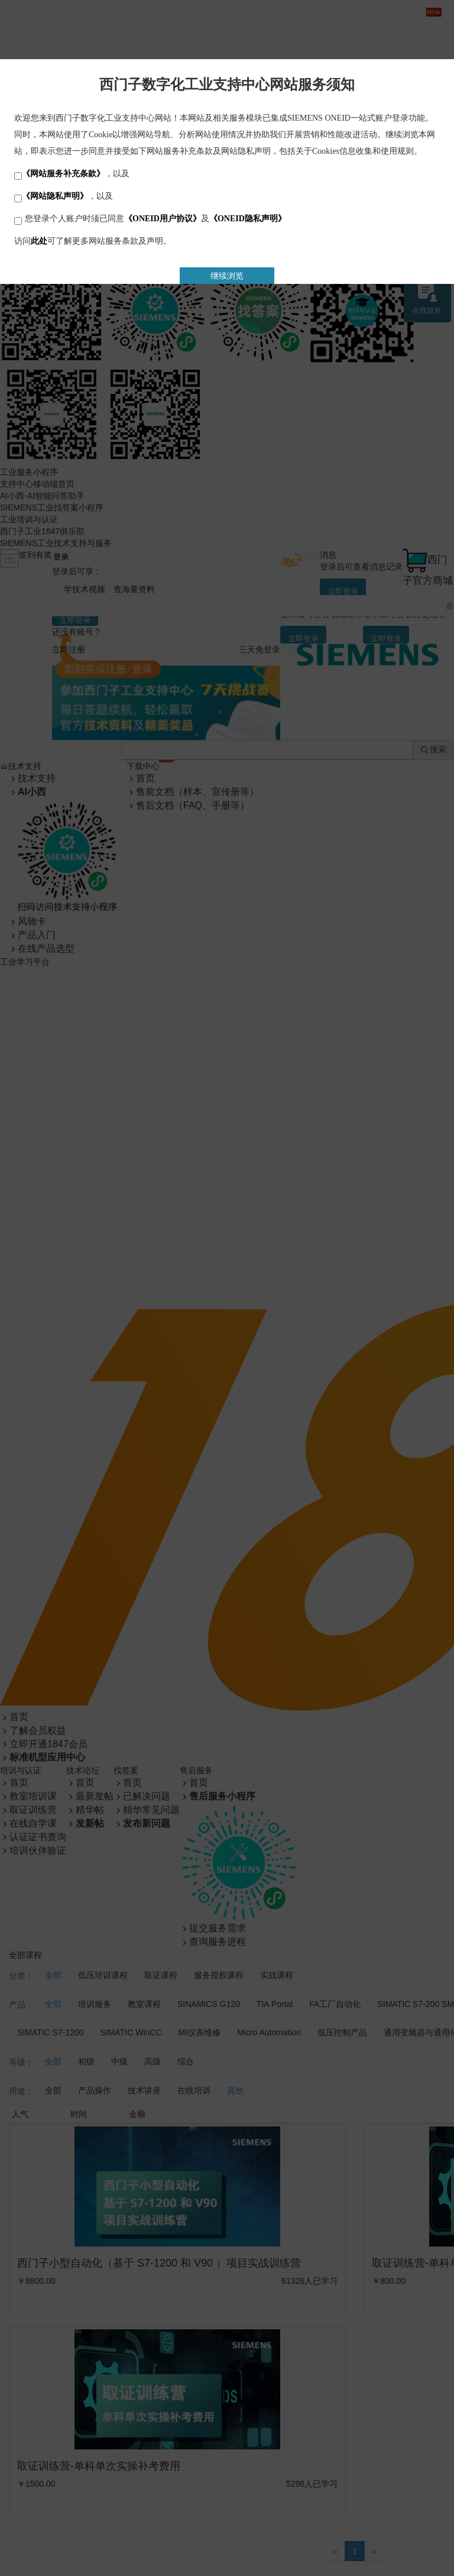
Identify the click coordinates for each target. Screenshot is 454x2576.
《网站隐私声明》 (55, 196)
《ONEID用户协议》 (162, 218)
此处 (39, 241)
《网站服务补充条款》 (63, 173)
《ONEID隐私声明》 (247, 218)
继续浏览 (227, 276)
